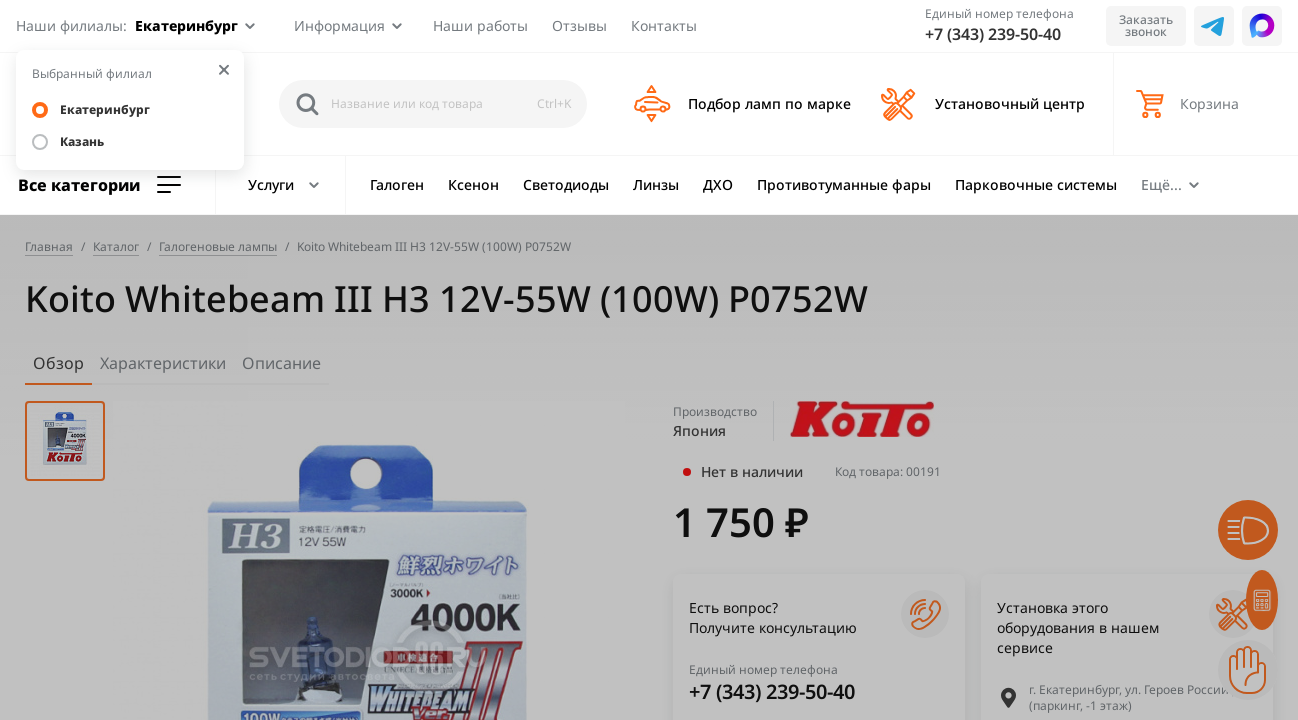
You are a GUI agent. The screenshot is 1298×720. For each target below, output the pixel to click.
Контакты (664, 25)
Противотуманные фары (844, 184)
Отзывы (579, 25)
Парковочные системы (1036, 184)
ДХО (718, 184)
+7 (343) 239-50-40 (993, 34)
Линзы (656, 184)
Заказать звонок (1146, 25)
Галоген (397, 184)
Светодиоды (566, 184)
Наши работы (480, 25)
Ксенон (473, 184)
